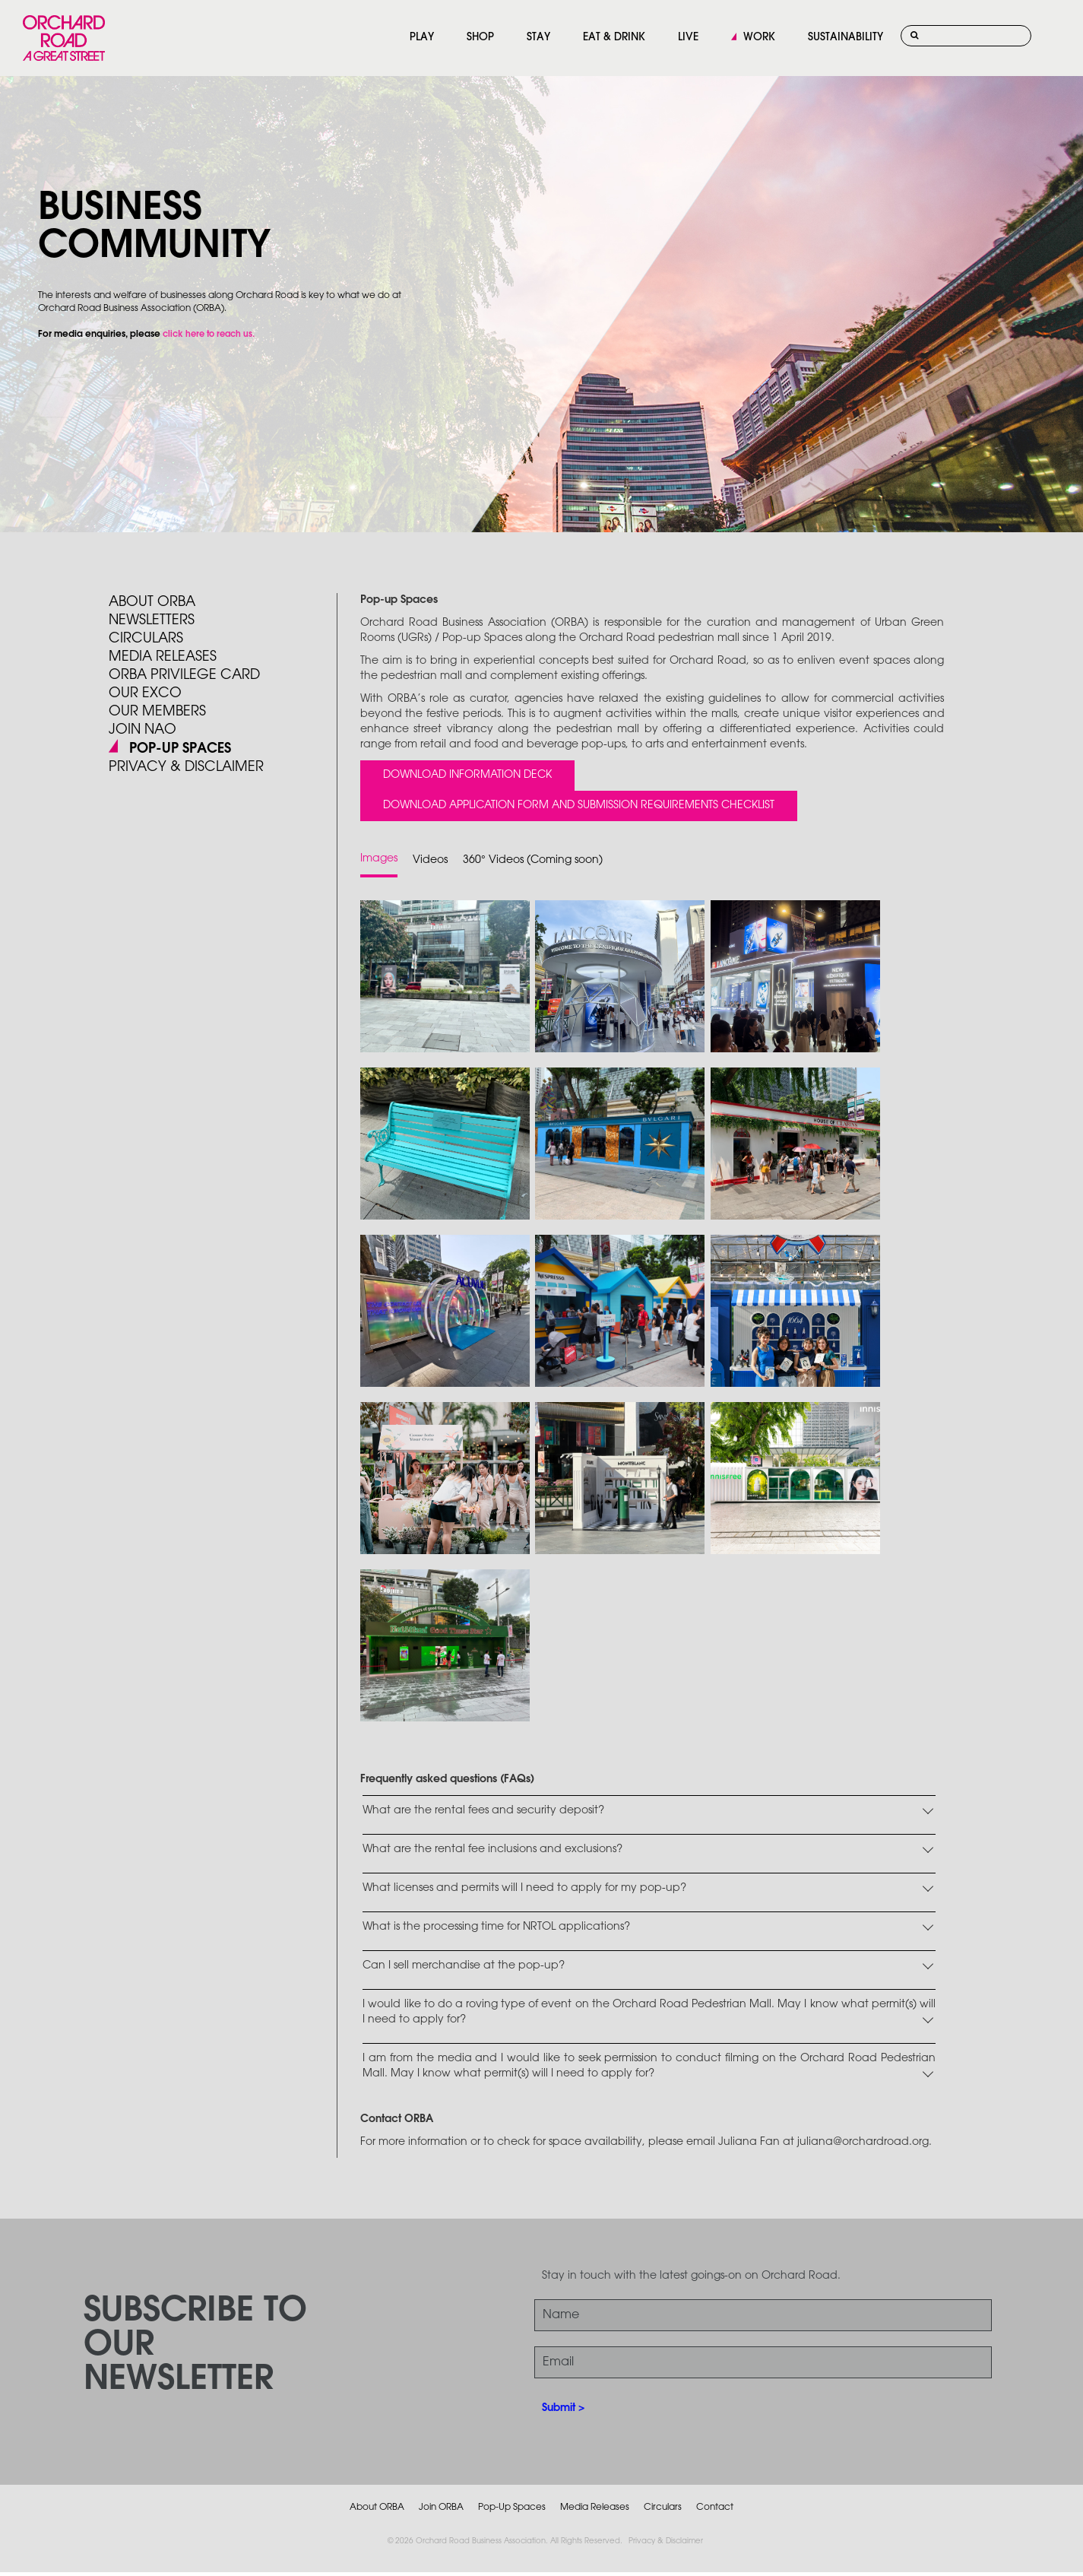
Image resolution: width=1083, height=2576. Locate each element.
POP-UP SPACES (180, 749)
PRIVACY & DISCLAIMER (186, 767)
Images (378, 859)
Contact (714, 2507)
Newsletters (152, 620)
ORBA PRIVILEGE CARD (184, 675)
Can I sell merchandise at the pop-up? (464, 1966)
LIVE (688, 38)
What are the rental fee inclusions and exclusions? (492, 1849)
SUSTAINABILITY (845, 38)
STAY (538, 38)
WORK (759, 38)
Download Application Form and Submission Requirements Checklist (578, 806)
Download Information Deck (467, 775)
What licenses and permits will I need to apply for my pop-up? (524, 1888)
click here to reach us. (209, 334)
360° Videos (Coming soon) (533, 860)
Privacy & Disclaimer (666, 2541)
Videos (430, 860)
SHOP (480, 38)
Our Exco (145, 693)
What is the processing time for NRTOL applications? (496, 1927)
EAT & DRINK (614, 38)
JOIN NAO (142, 730)
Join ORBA (441, 2507)
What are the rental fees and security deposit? (483, 1811)
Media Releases (163, 657)
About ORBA (152, 602)
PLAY (422, 38)
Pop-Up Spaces (512, 2507)
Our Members (157, 712)
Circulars (146, 639)
